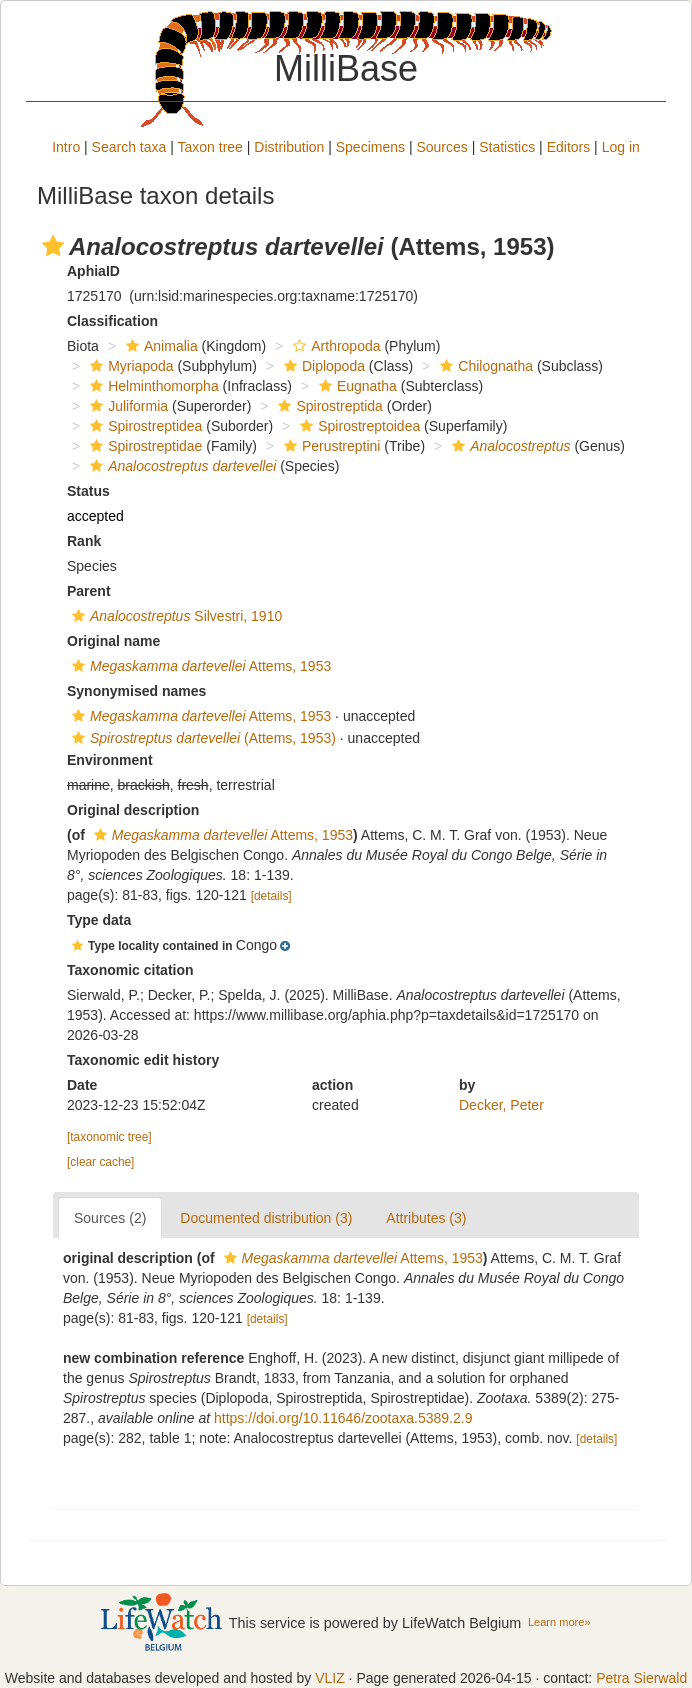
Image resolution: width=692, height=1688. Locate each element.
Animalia (159, 346)
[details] (271, 896)
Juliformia (126, 406)
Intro (66, 147)
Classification (112, 321)
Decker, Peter (501, 1105)
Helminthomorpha (152, 386)
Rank (84, 541)
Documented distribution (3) (266, 1218)
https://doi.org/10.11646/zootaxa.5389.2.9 (343, 1418)
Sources (441, 147)
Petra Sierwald (641, 1678)
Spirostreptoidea (357, 426)
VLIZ (330, 1678)
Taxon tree (210, 147)
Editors (569, 147)
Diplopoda (322, 366)
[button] (53, 246)
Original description (133, 810)
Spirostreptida (327, 406)
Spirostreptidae (143, 446)
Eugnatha (355, 386)
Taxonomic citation (130, 970)
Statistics (507, 147)
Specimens (370, 147)
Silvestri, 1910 (174, 616)
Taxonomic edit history (143, 1060)
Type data (99, 920)
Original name (113, 641)
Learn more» (559, 1622)
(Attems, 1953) (201, 738)
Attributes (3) (426, 1218)
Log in (621, 147)
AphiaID (93, 271)
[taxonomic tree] (109, 1137)
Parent (89, 591)
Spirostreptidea (143, 426)
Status (88, 491)
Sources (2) (110, 1218)
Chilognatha (484, 366)
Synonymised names (136, 691)
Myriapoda (129, 366)
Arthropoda (334, 346)
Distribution (289, 147)
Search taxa (129, 147)
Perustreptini (330, 446)
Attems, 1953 (199, 666)
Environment (110, 760)
